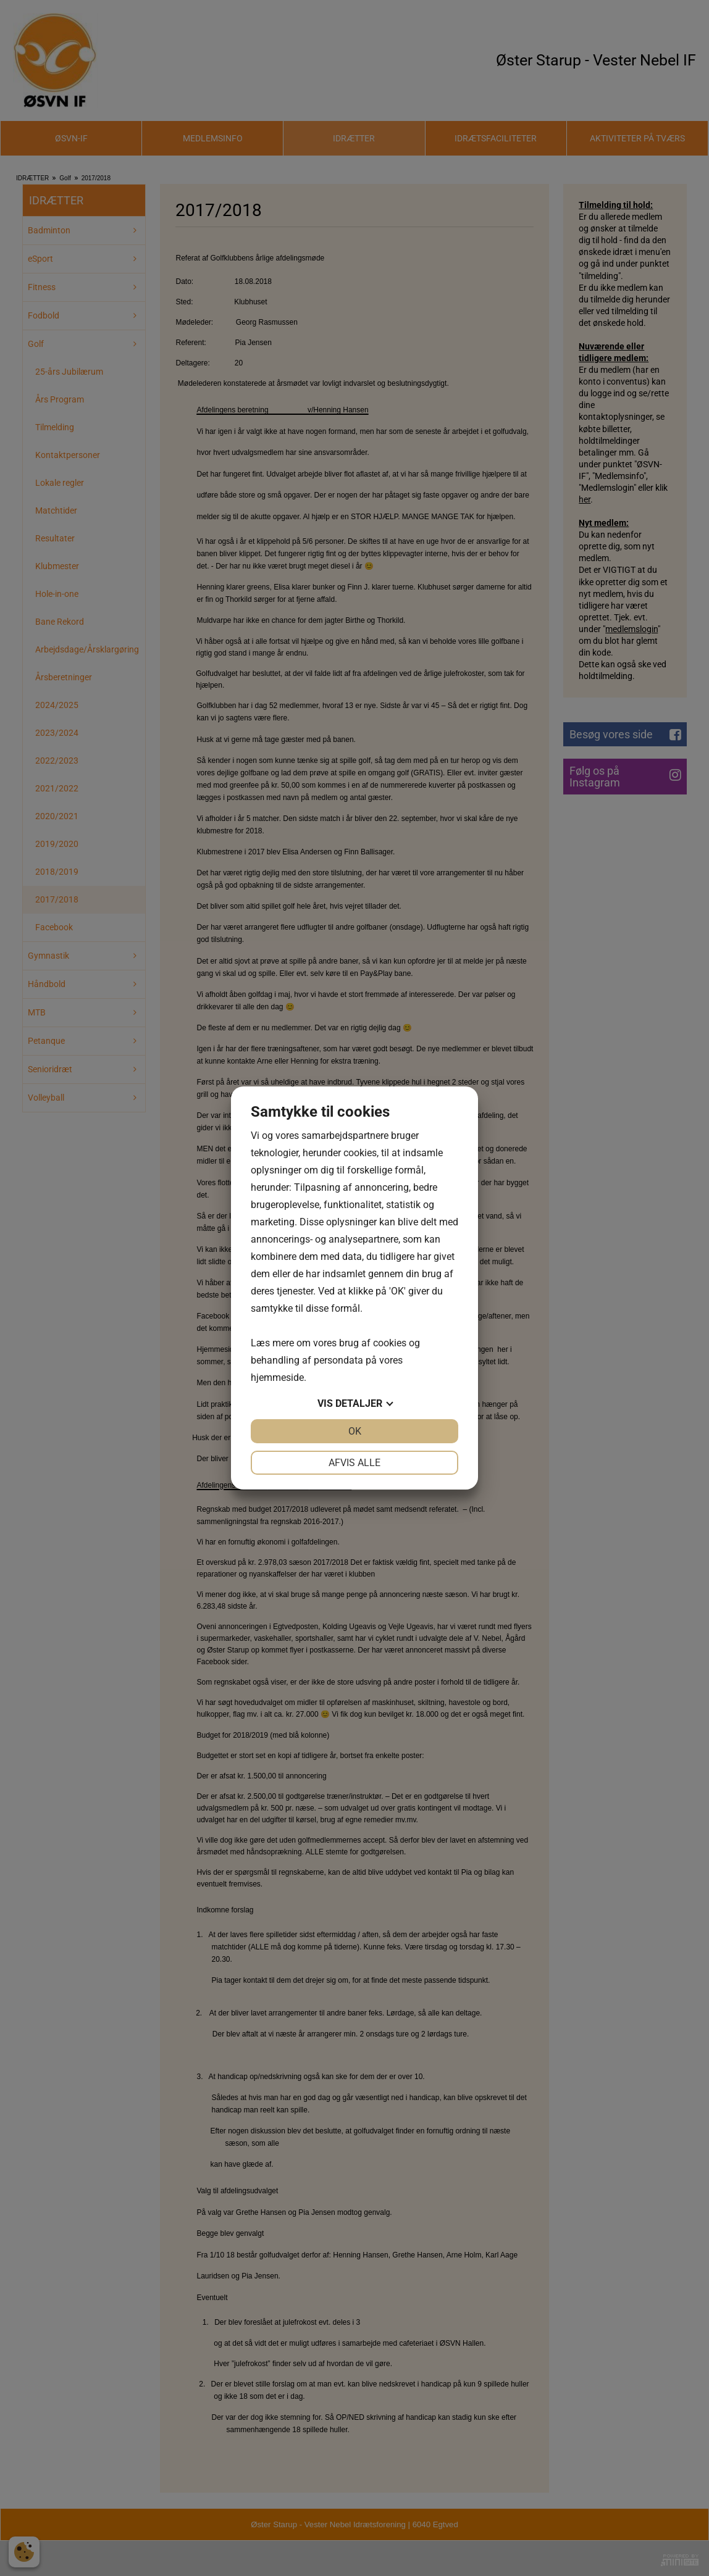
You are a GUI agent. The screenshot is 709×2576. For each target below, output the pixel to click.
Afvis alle (354, 1463)
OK (354, 1431)
